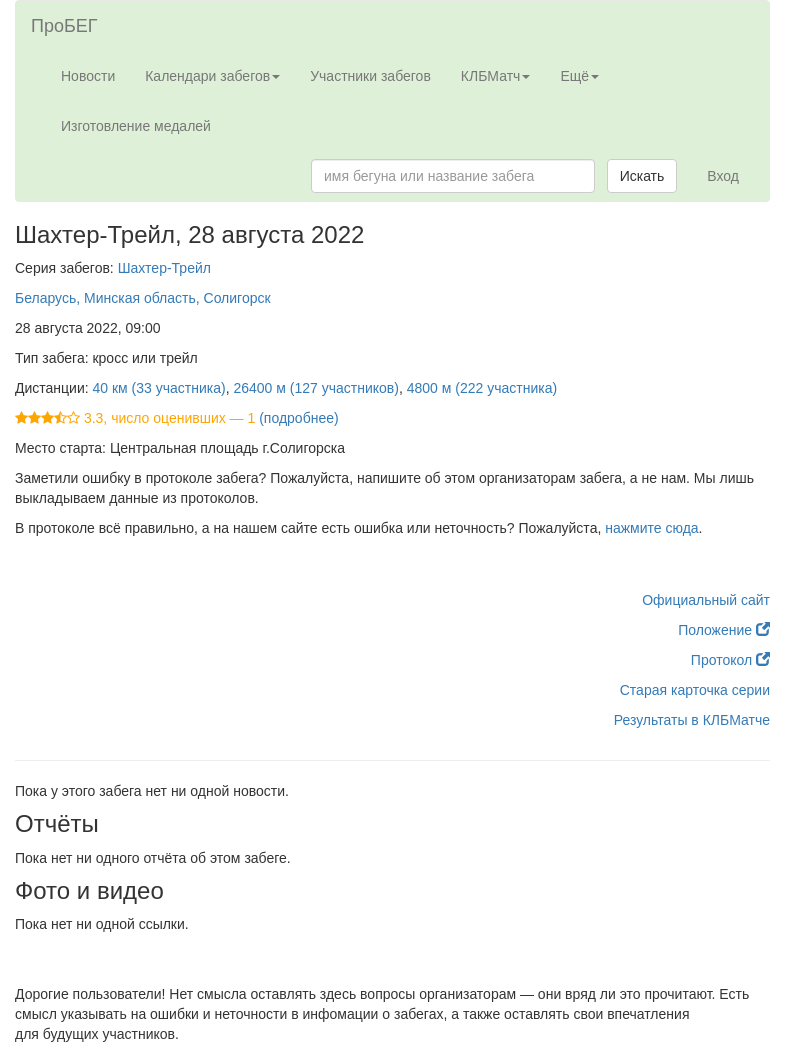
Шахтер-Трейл (164, 268)
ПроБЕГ (64, 26)
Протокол (730, 660)
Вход (723, 176)
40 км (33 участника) (159, 388)
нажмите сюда (651, 528)
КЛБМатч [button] (496, 76)
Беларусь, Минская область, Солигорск (143, 298)
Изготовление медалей (136, 126)
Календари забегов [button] (212, 76)
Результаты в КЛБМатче (692, 720)
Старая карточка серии (695, 690)
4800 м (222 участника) (482, 388)
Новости (88, 76)
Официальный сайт (706, 600)
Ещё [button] (579, 76)
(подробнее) (298, 418)
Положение (724, 630)
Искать (642, 176)
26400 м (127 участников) (315, 388)
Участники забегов (370, 76)
